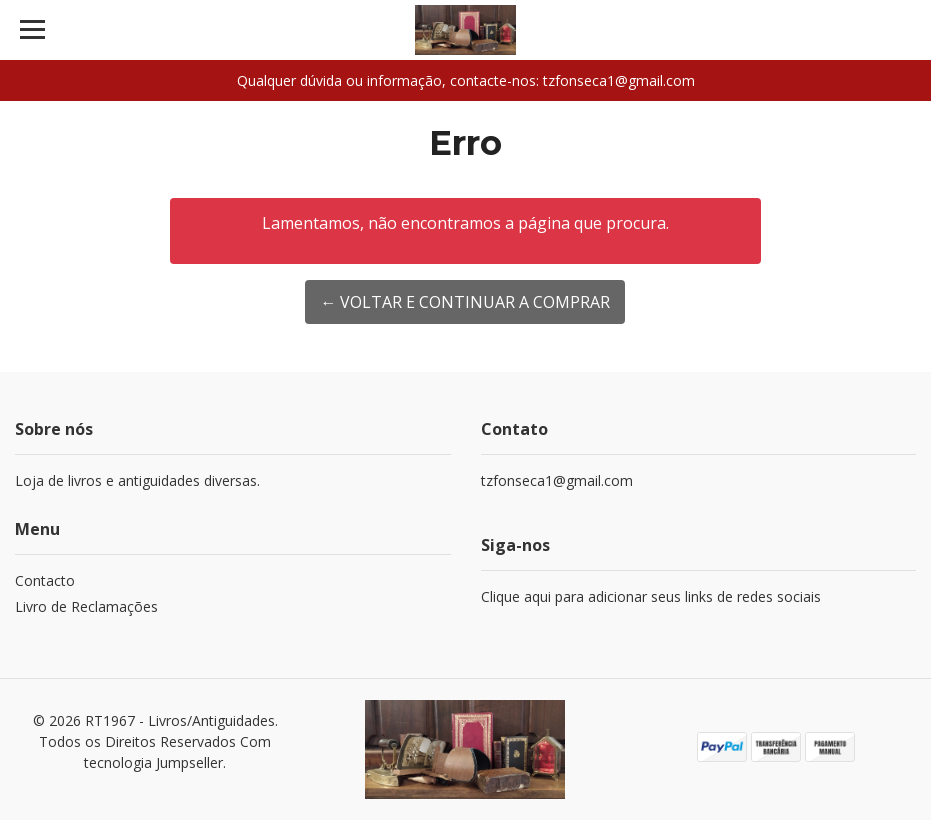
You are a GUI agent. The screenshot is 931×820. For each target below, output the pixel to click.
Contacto (45, 580)
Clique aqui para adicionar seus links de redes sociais (651, 596)
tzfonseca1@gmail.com (557, 480)
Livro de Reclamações (86, 606)
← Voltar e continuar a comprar (465, 302)
